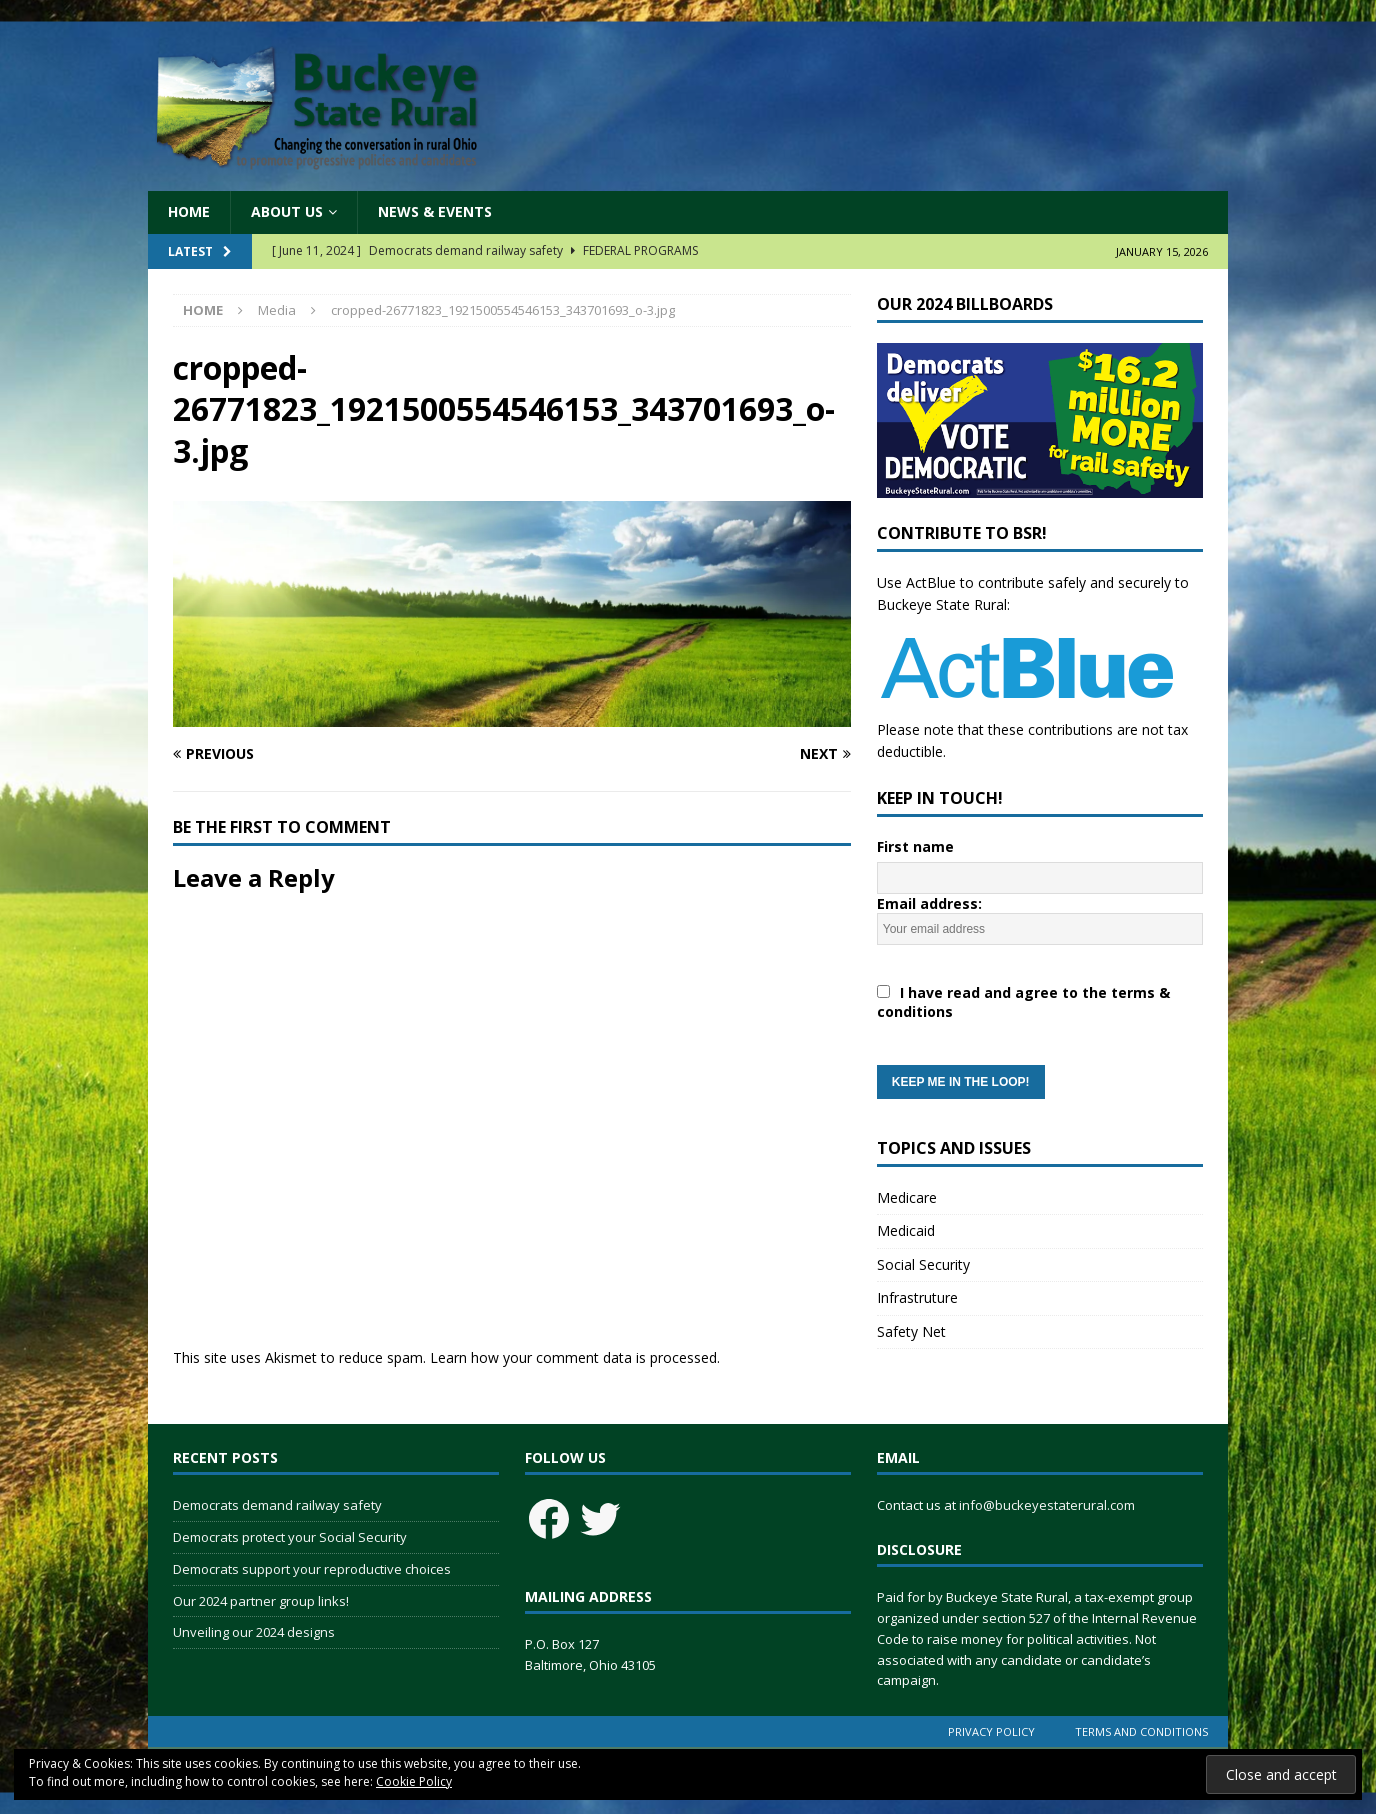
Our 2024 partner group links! (261, 1601)
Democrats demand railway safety (277, 1505)
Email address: (1040, 996)
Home (189, 211)
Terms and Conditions (1141, 1731)
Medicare (907, 1197)
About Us (287, 211)
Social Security (923, 1264)
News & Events (435, 211)
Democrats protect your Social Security (290, 1537)
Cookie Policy (414, 1781)
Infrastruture (917, 1297)
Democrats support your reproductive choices (312, 1569)
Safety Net (911, 1331)
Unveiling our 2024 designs (254, 1632)
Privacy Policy (991, 1731)
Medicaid (906, 1230)
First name (915, 846)
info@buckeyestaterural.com (1047, 1505)
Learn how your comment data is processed (573, 1357)
